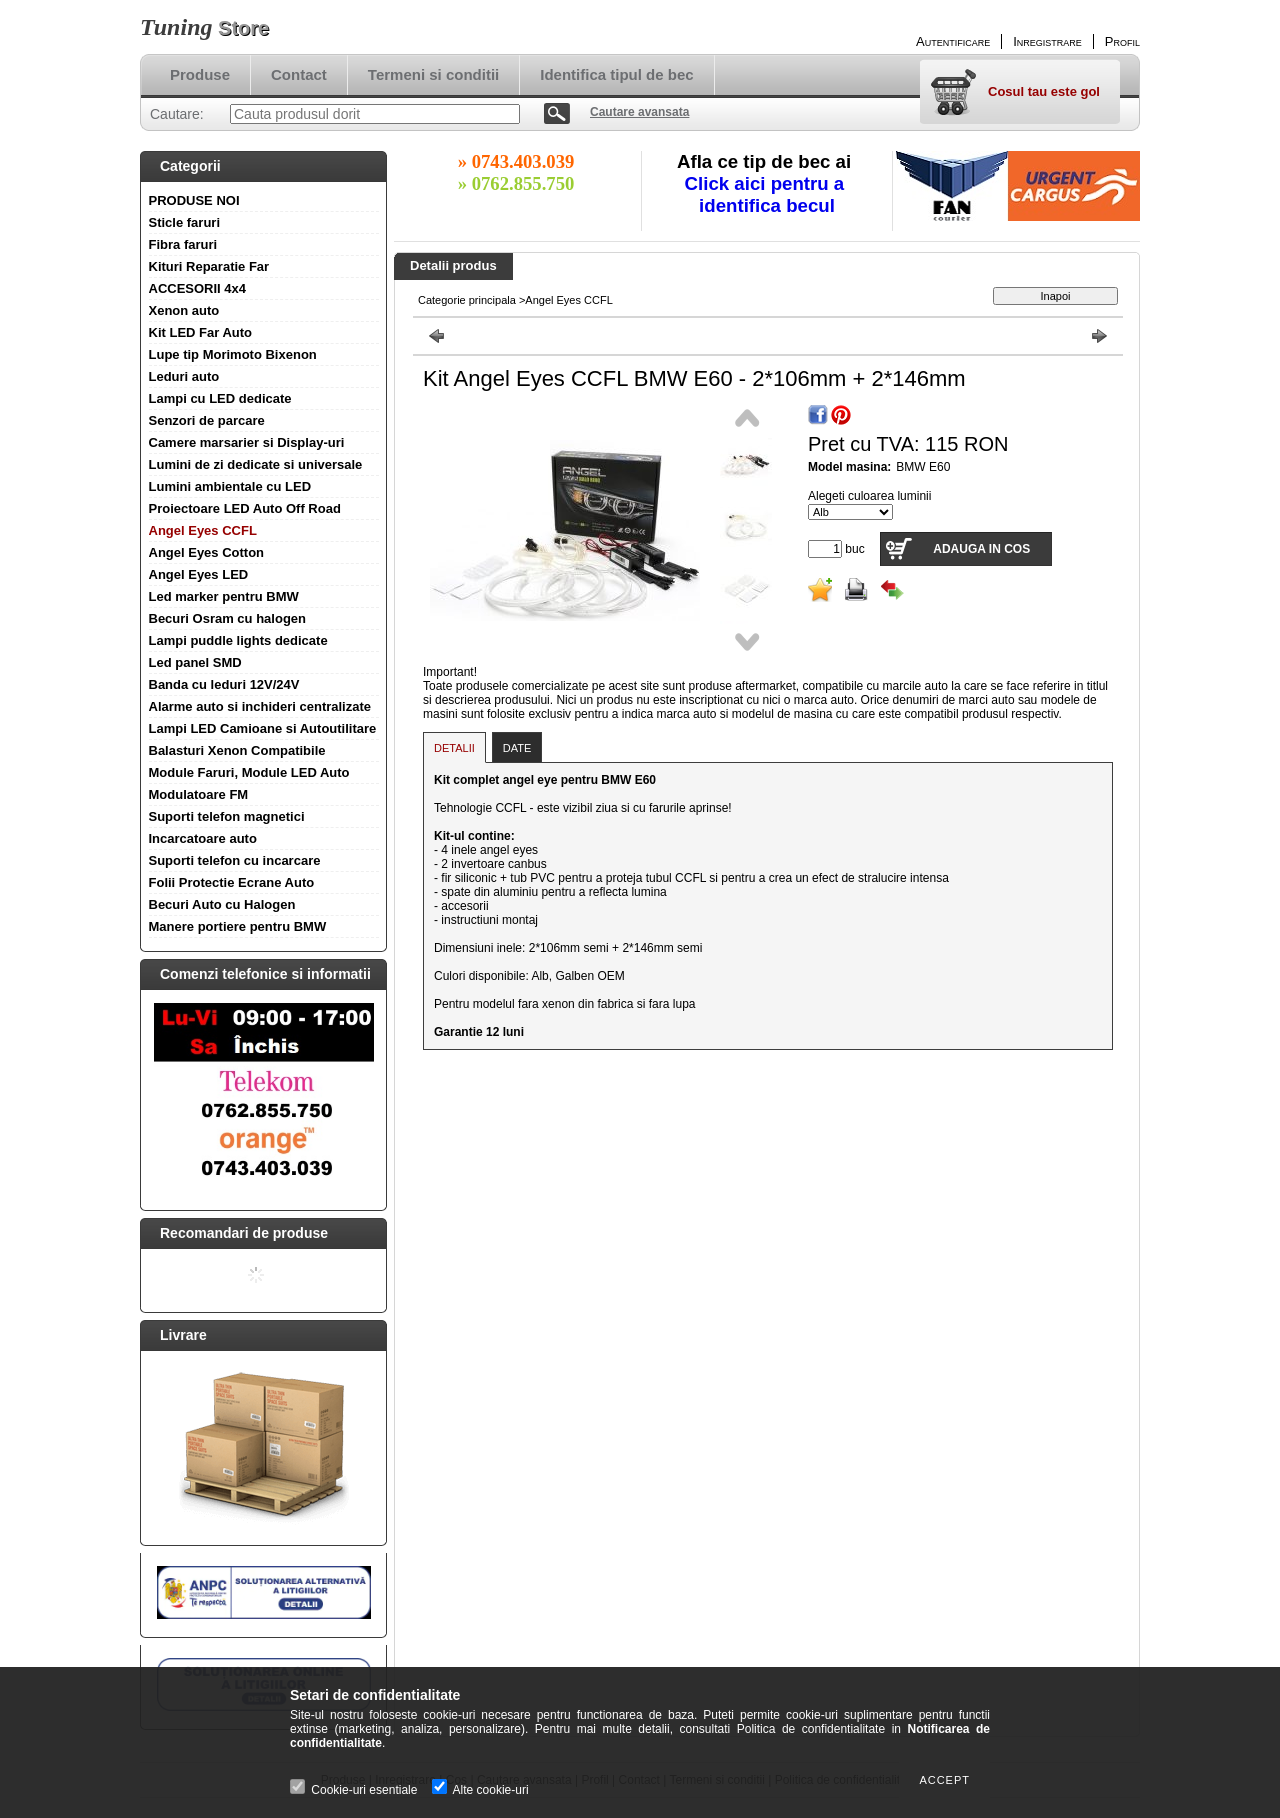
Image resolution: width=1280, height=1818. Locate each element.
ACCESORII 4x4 (198, 288)
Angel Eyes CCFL (203, 530)
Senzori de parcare (207, 420)
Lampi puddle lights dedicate (238, 640)
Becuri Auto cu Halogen (222, 904)
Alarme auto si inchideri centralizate (260, 706)
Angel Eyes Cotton (207, 552)
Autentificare (953, 41)
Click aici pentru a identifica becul (767, 194)
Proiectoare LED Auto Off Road (245, 508)
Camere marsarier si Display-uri (247, 442)
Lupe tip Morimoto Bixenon (233, 354)
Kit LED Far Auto (201, 332)
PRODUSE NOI (194, 200)
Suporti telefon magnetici (227, 816)
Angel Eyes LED (199, 574)
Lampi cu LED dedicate (220, 398)
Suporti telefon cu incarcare (235, 860)
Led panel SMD (195, 662)
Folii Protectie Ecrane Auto (232, 882)
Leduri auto (184, 376)
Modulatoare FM (199, 794)
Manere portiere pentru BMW (238, 926)
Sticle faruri (185, 222)
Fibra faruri (183, 244)
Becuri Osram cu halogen (228, 618)
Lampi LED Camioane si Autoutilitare (263, 728)
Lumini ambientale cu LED (230, 486)
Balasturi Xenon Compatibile (237, 750)
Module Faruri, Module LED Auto (249, 772)
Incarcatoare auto (203, 838)
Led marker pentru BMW (224, 596)
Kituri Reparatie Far (209, 266)
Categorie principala (467, 300)
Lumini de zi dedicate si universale (256, 464)
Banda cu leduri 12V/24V (224, 684)
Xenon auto (184, 310)
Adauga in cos (981, 549)
